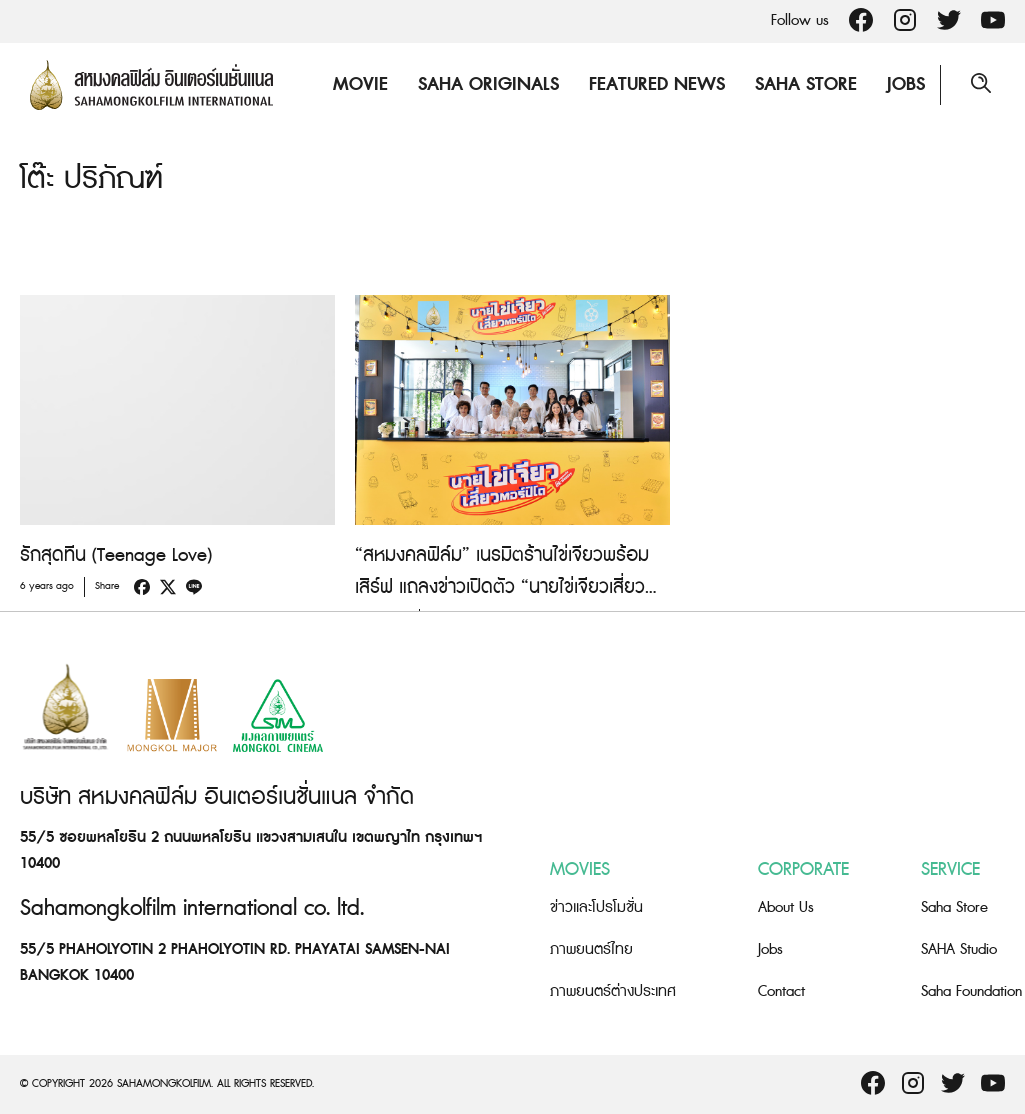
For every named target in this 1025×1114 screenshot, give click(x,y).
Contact (781, 991)
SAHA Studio (959, 949)
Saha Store (806, 84)
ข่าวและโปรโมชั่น (596, 907)
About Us (786, 907)
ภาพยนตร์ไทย (591, 949)
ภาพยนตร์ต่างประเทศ (613, 991)
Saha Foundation (971, 991)
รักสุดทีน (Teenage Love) (116, 555)
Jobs (906, 84)
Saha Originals (488, 84)
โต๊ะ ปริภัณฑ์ (91, 179)
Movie (360, 84)
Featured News (657, 84)
